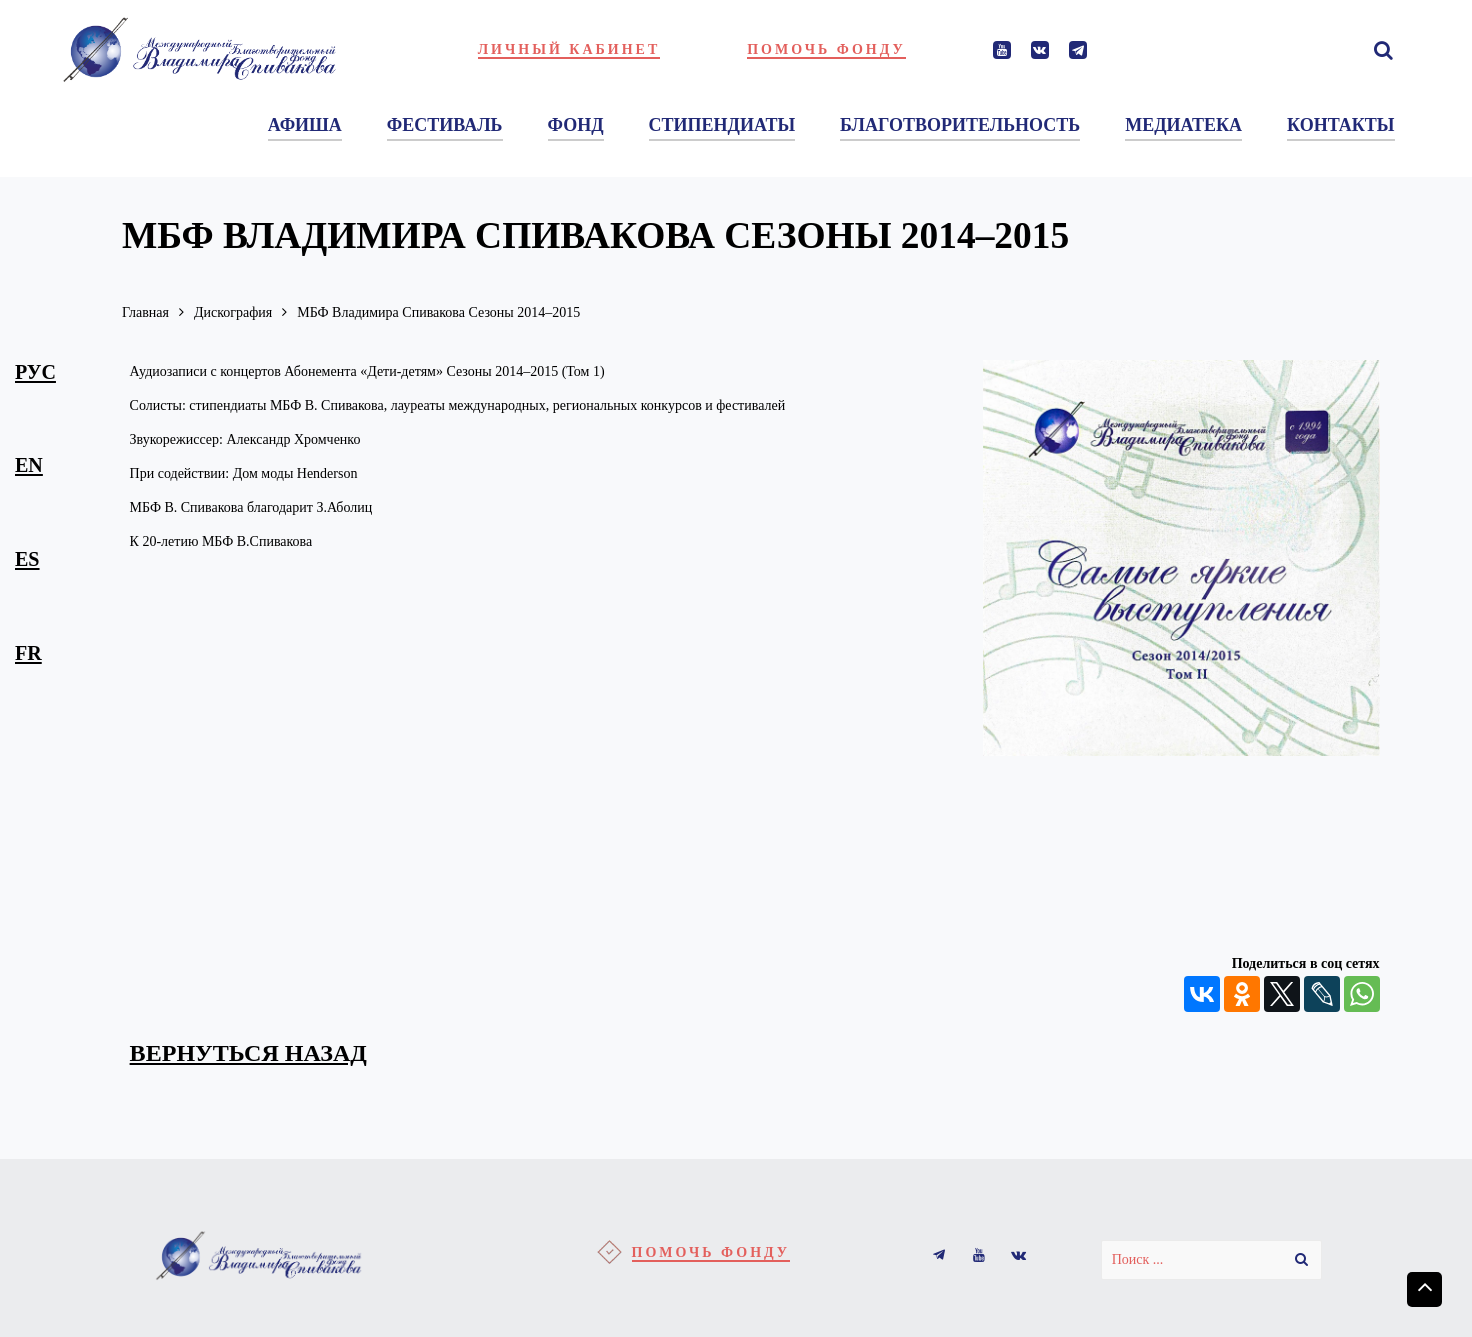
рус (35, 372)
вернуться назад (248, 1053)
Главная (145, 312)
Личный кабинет (569, 49)
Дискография (233, 312)
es (27, 559)
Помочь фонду (826, 49)
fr (28, 653)
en (29, 465)
